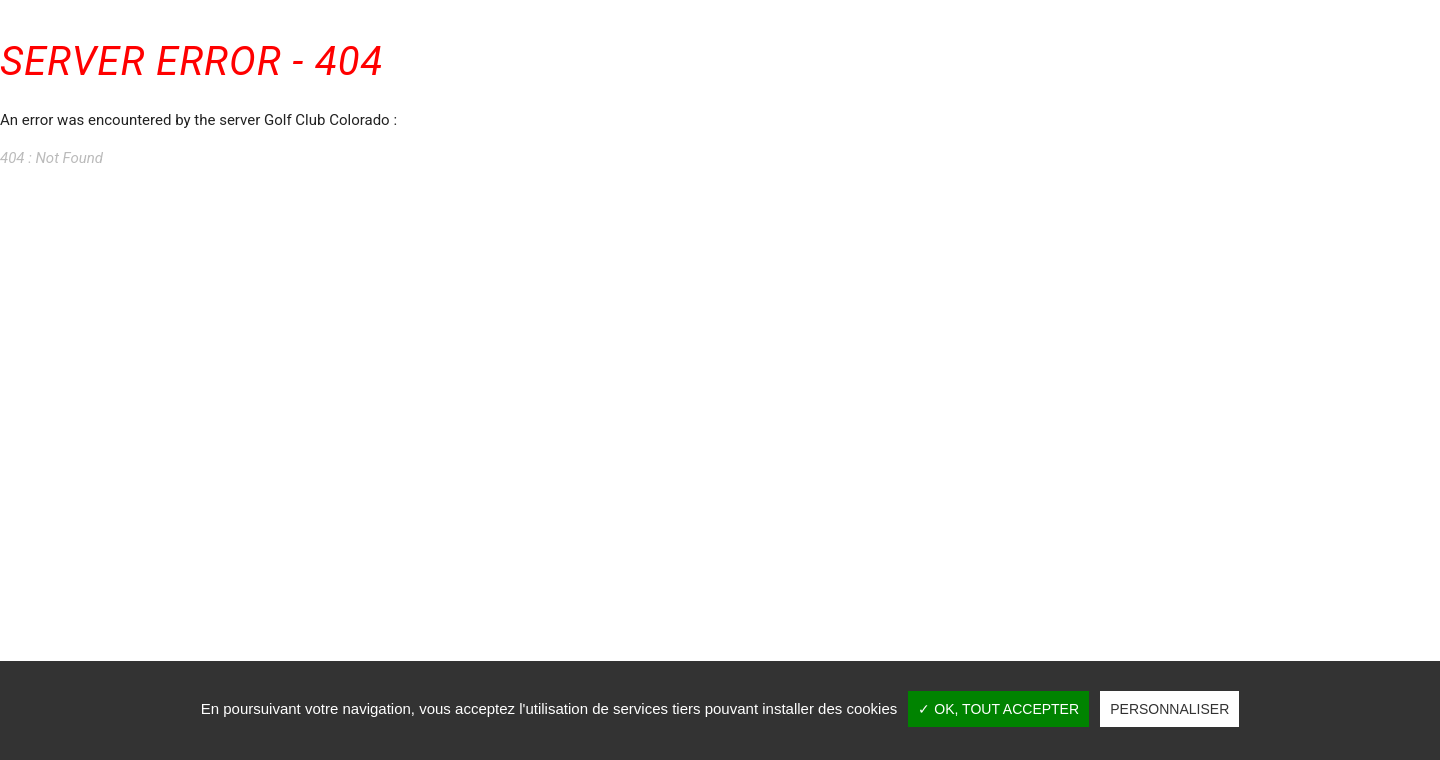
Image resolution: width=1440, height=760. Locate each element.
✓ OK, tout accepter (998, 709)
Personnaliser (1169, 709)
